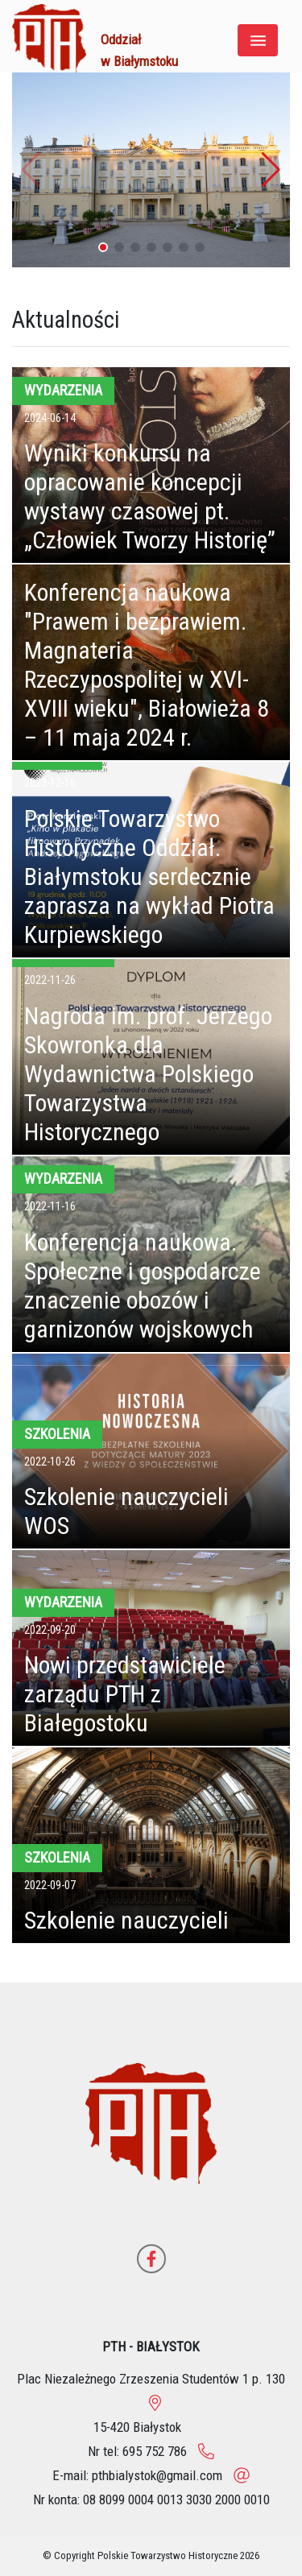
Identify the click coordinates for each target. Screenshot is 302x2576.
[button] (271, 170)
